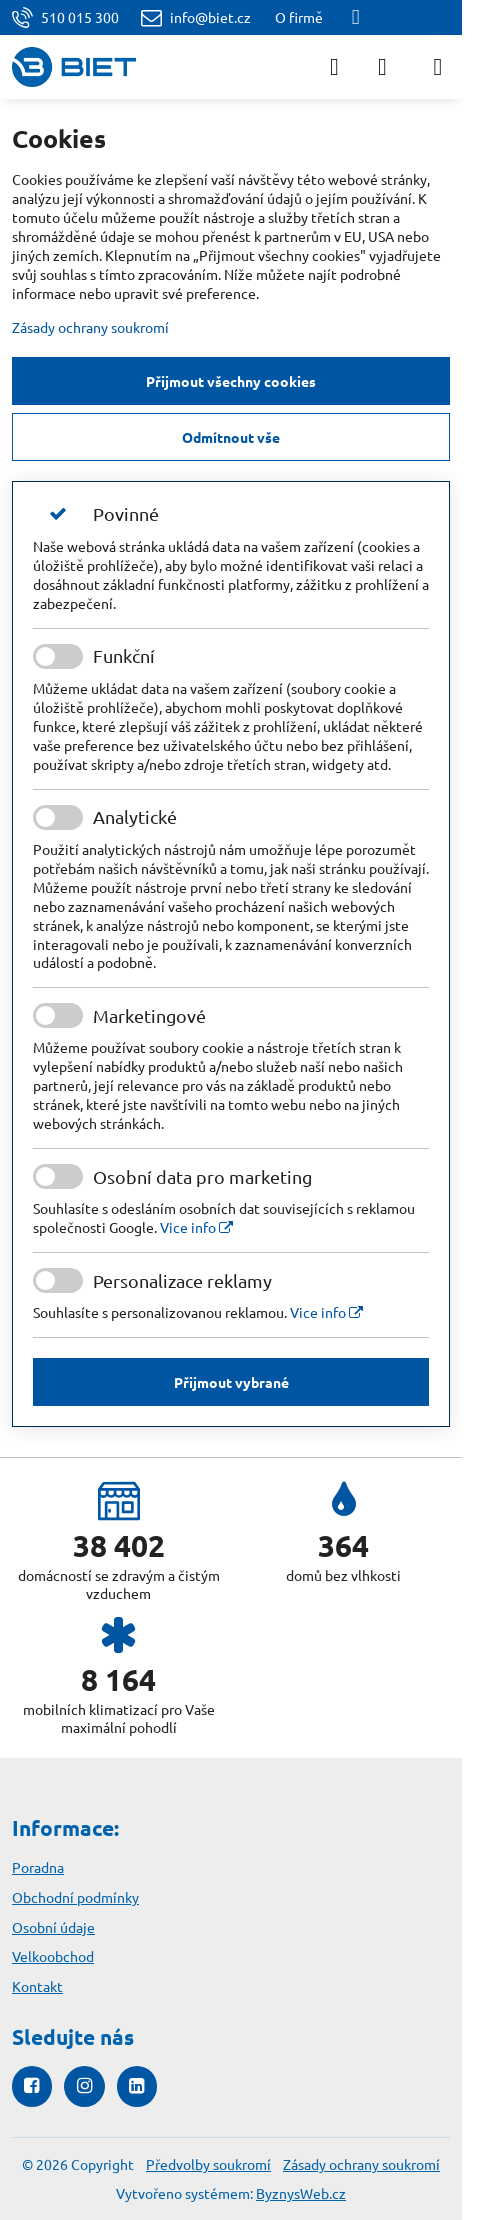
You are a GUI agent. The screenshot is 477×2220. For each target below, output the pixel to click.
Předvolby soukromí (208, 2164)
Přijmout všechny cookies (231, 381)
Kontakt (37, 1986)
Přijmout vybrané (231, 1382)
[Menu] (438, 67)
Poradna (38, 1867)
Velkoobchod (53, 1956)
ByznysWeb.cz (301, 2193)
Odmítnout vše (231, 437)
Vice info (196, 1227)
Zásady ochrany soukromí (90, 327)
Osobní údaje (53, 1927)
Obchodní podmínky (75, 1897)
